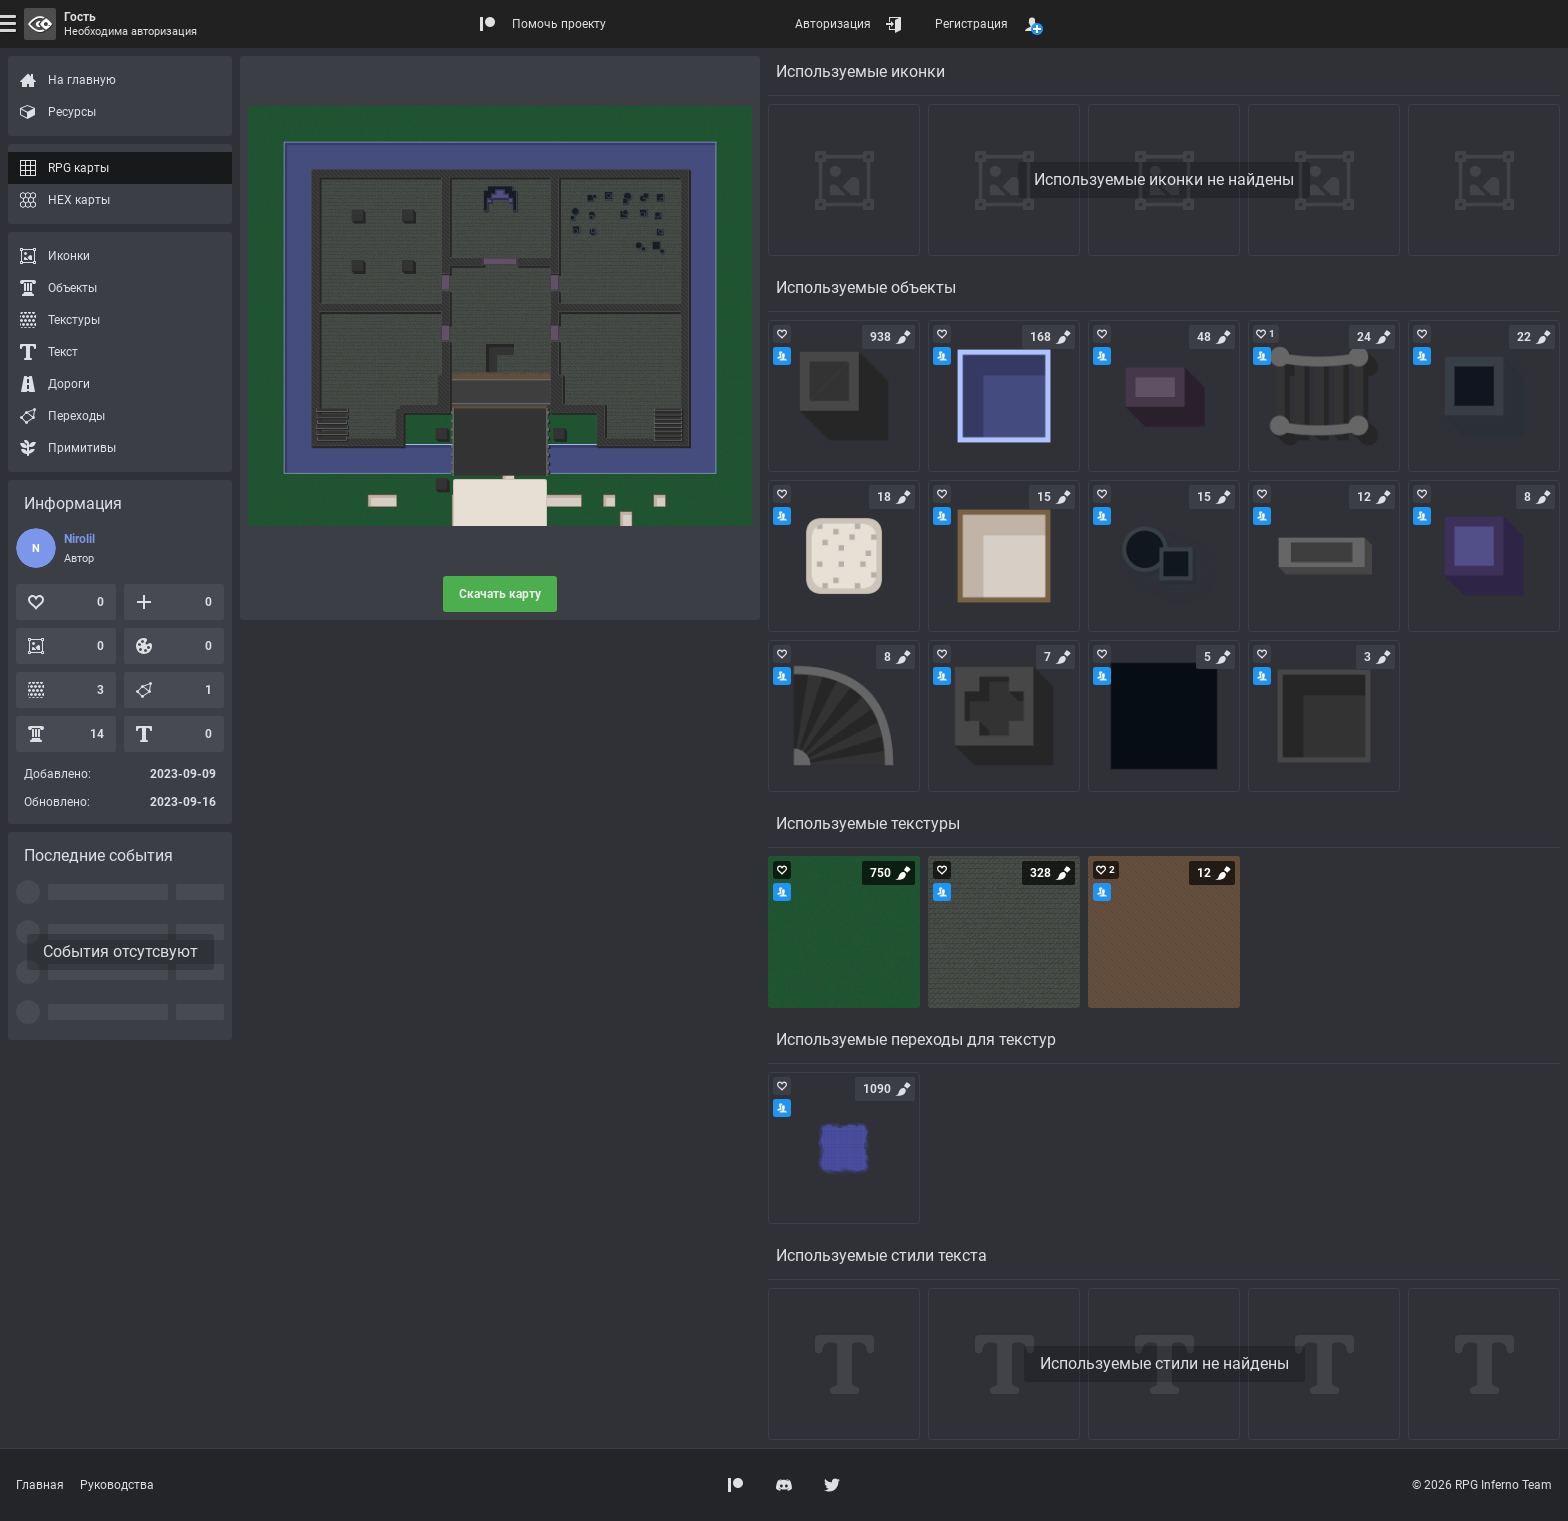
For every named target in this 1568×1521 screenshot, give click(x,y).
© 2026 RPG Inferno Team (1482, 1485)
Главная (40, 1485)
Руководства (117, 1485)
